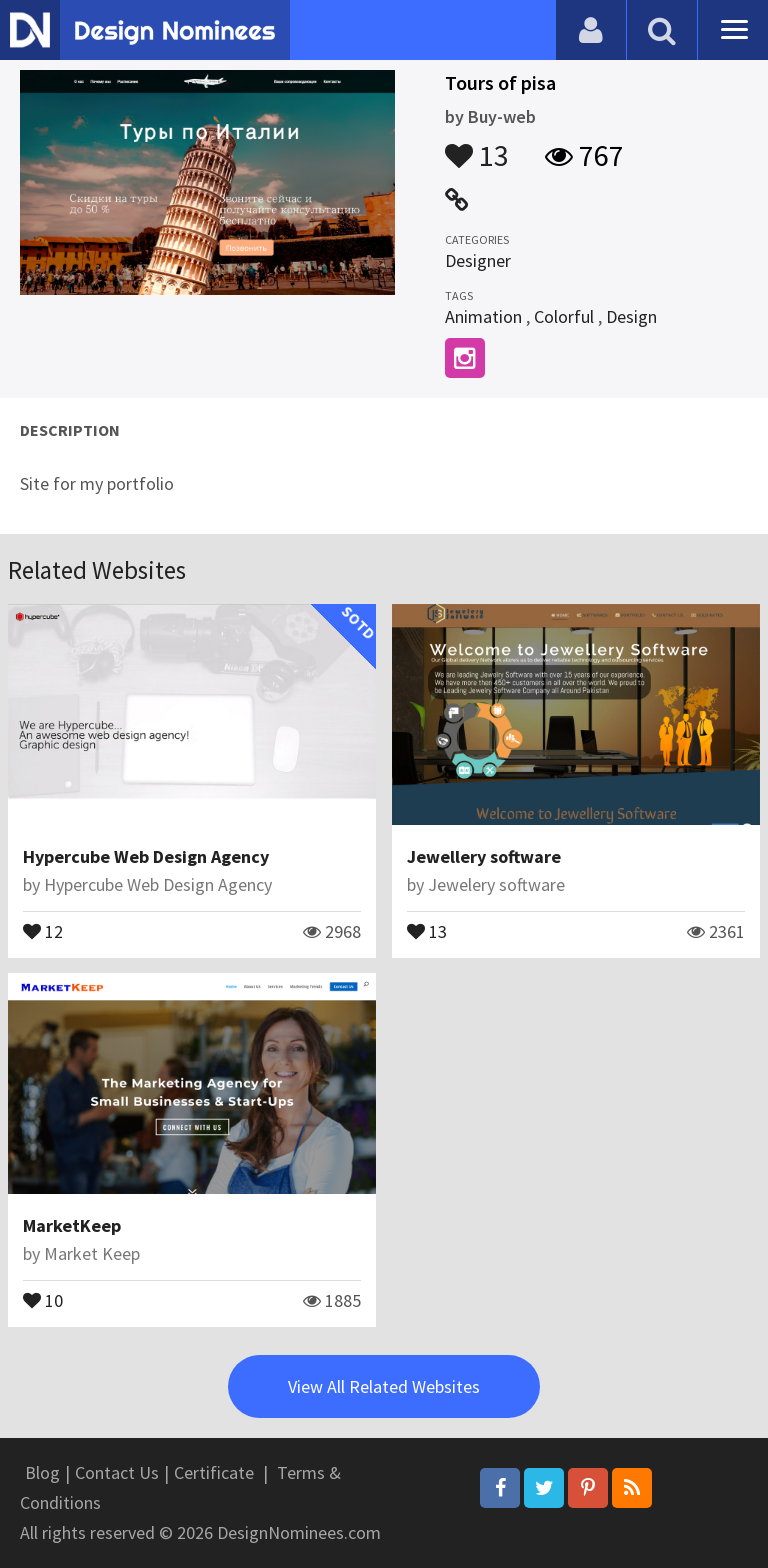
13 (477, 146)
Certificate (214, 1472)
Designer (478, 260)
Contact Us (117, 1472)
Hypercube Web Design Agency (146, 856)
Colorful (564, 316)
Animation (483, 316)
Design (631, 316)
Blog (42, 1472)
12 (43, 930)
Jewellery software (484, 856)
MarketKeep (72, 1225)
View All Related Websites (384, 1386)
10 (43, 1299)
